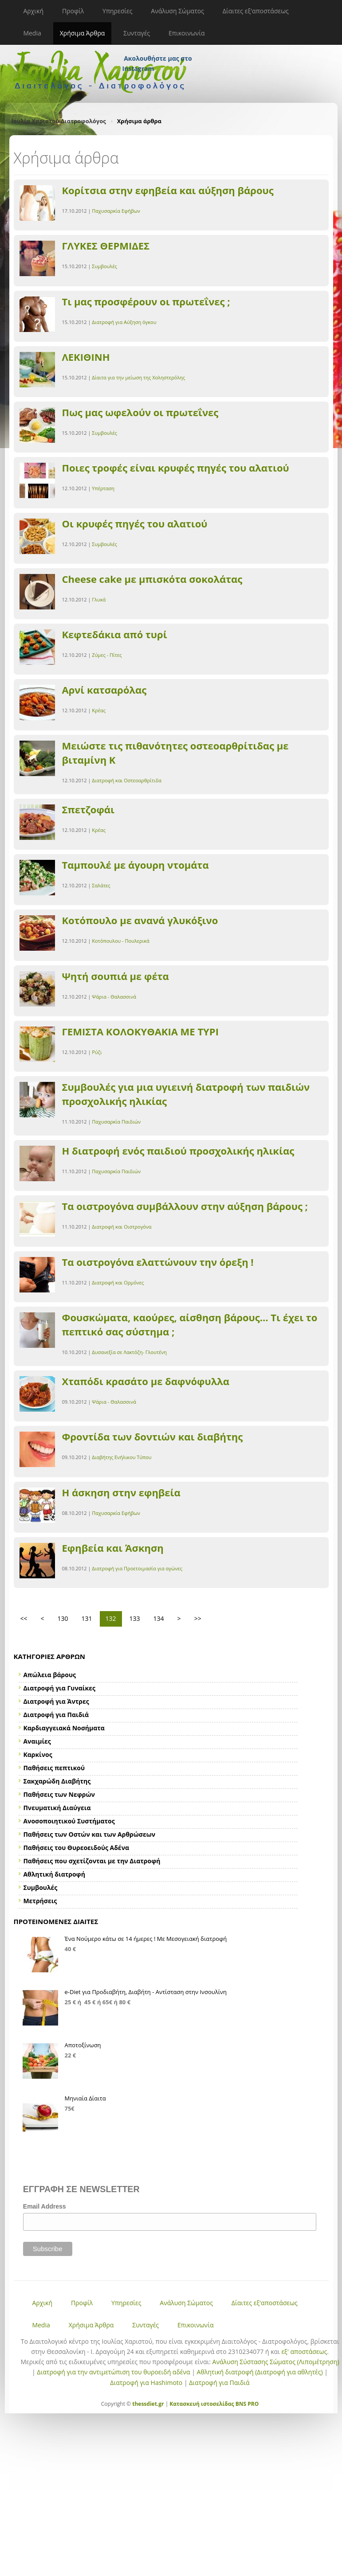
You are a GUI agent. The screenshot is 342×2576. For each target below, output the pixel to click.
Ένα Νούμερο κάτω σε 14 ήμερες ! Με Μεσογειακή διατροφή (146, 1939)
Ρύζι (97, 1052)
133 (135, 1618)
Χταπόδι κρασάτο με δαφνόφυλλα (146, 1381)
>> (197, 1618)
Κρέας (99, 710)
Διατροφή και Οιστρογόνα (121, 1226)
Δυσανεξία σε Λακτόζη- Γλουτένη (129, 1352)
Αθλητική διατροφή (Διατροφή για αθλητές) (260, 2372)
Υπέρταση (103, 488)
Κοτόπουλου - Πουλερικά (120, 940)
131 (87, 1618)
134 (158, 1618)
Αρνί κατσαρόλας (104, 689)
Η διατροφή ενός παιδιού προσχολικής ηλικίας (178, 1150)
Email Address (44, 2206)
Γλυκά (99, 599)
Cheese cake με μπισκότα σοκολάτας (152, 578)
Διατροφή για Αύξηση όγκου (124, 322)
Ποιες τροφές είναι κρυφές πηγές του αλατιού (175, 467)
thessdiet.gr (148, 2404)
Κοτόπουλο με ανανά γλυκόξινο (140, 920)
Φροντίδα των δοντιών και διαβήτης (152, 1436)
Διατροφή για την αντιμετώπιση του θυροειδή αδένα (113, 2372)
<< (24, 1618)
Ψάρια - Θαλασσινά (114, 996)
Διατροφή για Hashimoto (146, 2382)
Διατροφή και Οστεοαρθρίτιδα (126, 780)
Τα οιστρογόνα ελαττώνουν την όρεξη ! (158, 1261)
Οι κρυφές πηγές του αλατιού (135, 523)
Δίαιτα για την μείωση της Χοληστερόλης (138, 377)
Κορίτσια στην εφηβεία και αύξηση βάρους (168, 190)
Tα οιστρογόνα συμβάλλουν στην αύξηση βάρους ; (185, 1206)
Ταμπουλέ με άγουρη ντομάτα (135, 864)
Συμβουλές (104, 266)
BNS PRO (246, 2404)
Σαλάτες (101, 885)
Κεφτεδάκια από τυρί (114, 634)
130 (63, 1618)
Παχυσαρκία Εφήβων (116, 210)
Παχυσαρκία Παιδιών (116, 1121)
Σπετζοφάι (88, 809)
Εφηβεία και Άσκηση (113, 1547)
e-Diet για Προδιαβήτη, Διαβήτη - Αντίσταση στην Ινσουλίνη (146, 1992)
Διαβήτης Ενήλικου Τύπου (121, 1457)
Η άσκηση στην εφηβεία (121, 1492)
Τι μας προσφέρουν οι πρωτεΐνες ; (146, 301)
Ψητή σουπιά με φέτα (115, 976)
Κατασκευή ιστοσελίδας (201, 2404)
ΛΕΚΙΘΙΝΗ (86, 356)
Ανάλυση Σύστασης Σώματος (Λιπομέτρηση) (275, 2361)
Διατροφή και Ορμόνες (118, 1282)
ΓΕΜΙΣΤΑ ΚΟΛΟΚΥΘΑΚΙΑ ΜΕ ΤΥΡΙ (140, 1031)
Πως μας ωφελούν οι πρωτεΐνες (140, 412)
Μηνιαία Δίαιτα (85, 2098)
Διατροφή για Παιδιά (219, 2382)
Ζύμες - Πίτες (107, 655)
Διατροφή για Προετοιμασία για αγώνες (137, 1568)
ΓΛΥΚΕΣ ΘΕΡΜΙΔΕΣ (106, 245)
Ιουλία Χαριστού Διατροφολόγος (59, 121)
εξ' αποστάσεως (304, 2351)
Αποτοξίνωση (83, 2045)
